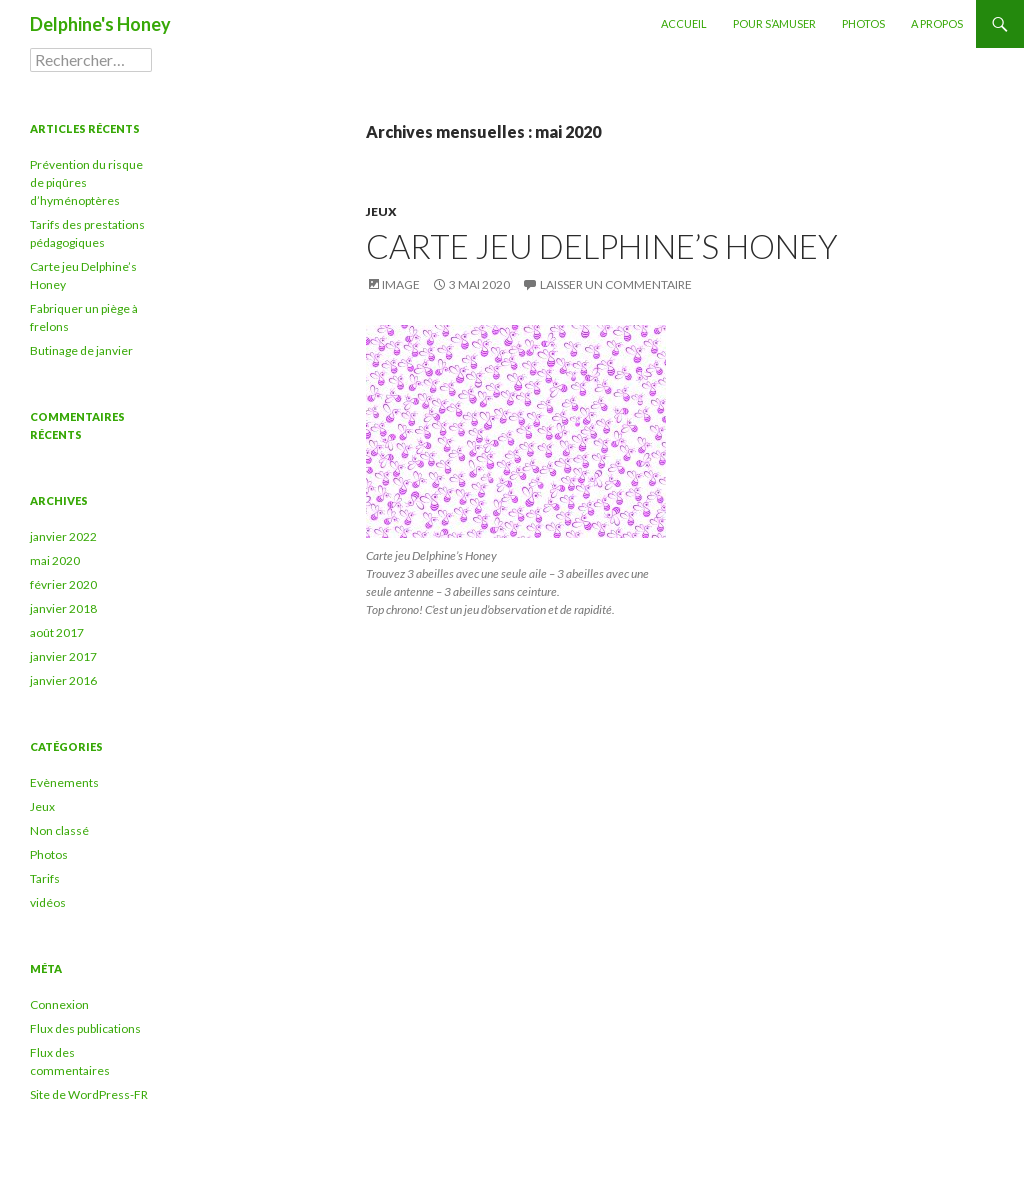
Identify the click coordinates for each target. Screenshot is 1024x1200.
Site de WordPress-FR (89, 1094)
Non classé (59, 830)
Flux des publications (85, 1028)
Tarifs (45, 878)
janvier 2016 (63, 680)
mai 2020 (55, 560)
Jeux (381, 211)
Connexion (59, 1004)
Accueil (684, 23)
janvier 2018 (63, 608)
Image (401, 284)
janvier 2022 (63, 536)
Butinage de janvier (81, 350)
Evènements (64, 782)
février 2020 (63, 584)
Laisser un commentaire (616, 284)
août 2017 (57, 632)
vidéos (48, 902)
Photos (863, 23)
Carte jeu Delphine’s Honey (602, 246)
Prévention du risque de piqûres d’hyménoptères (86, 182)
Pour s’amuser (774, 23)
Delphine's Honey (100, 24)
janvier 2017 (63, 656)
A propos (937, 23)
